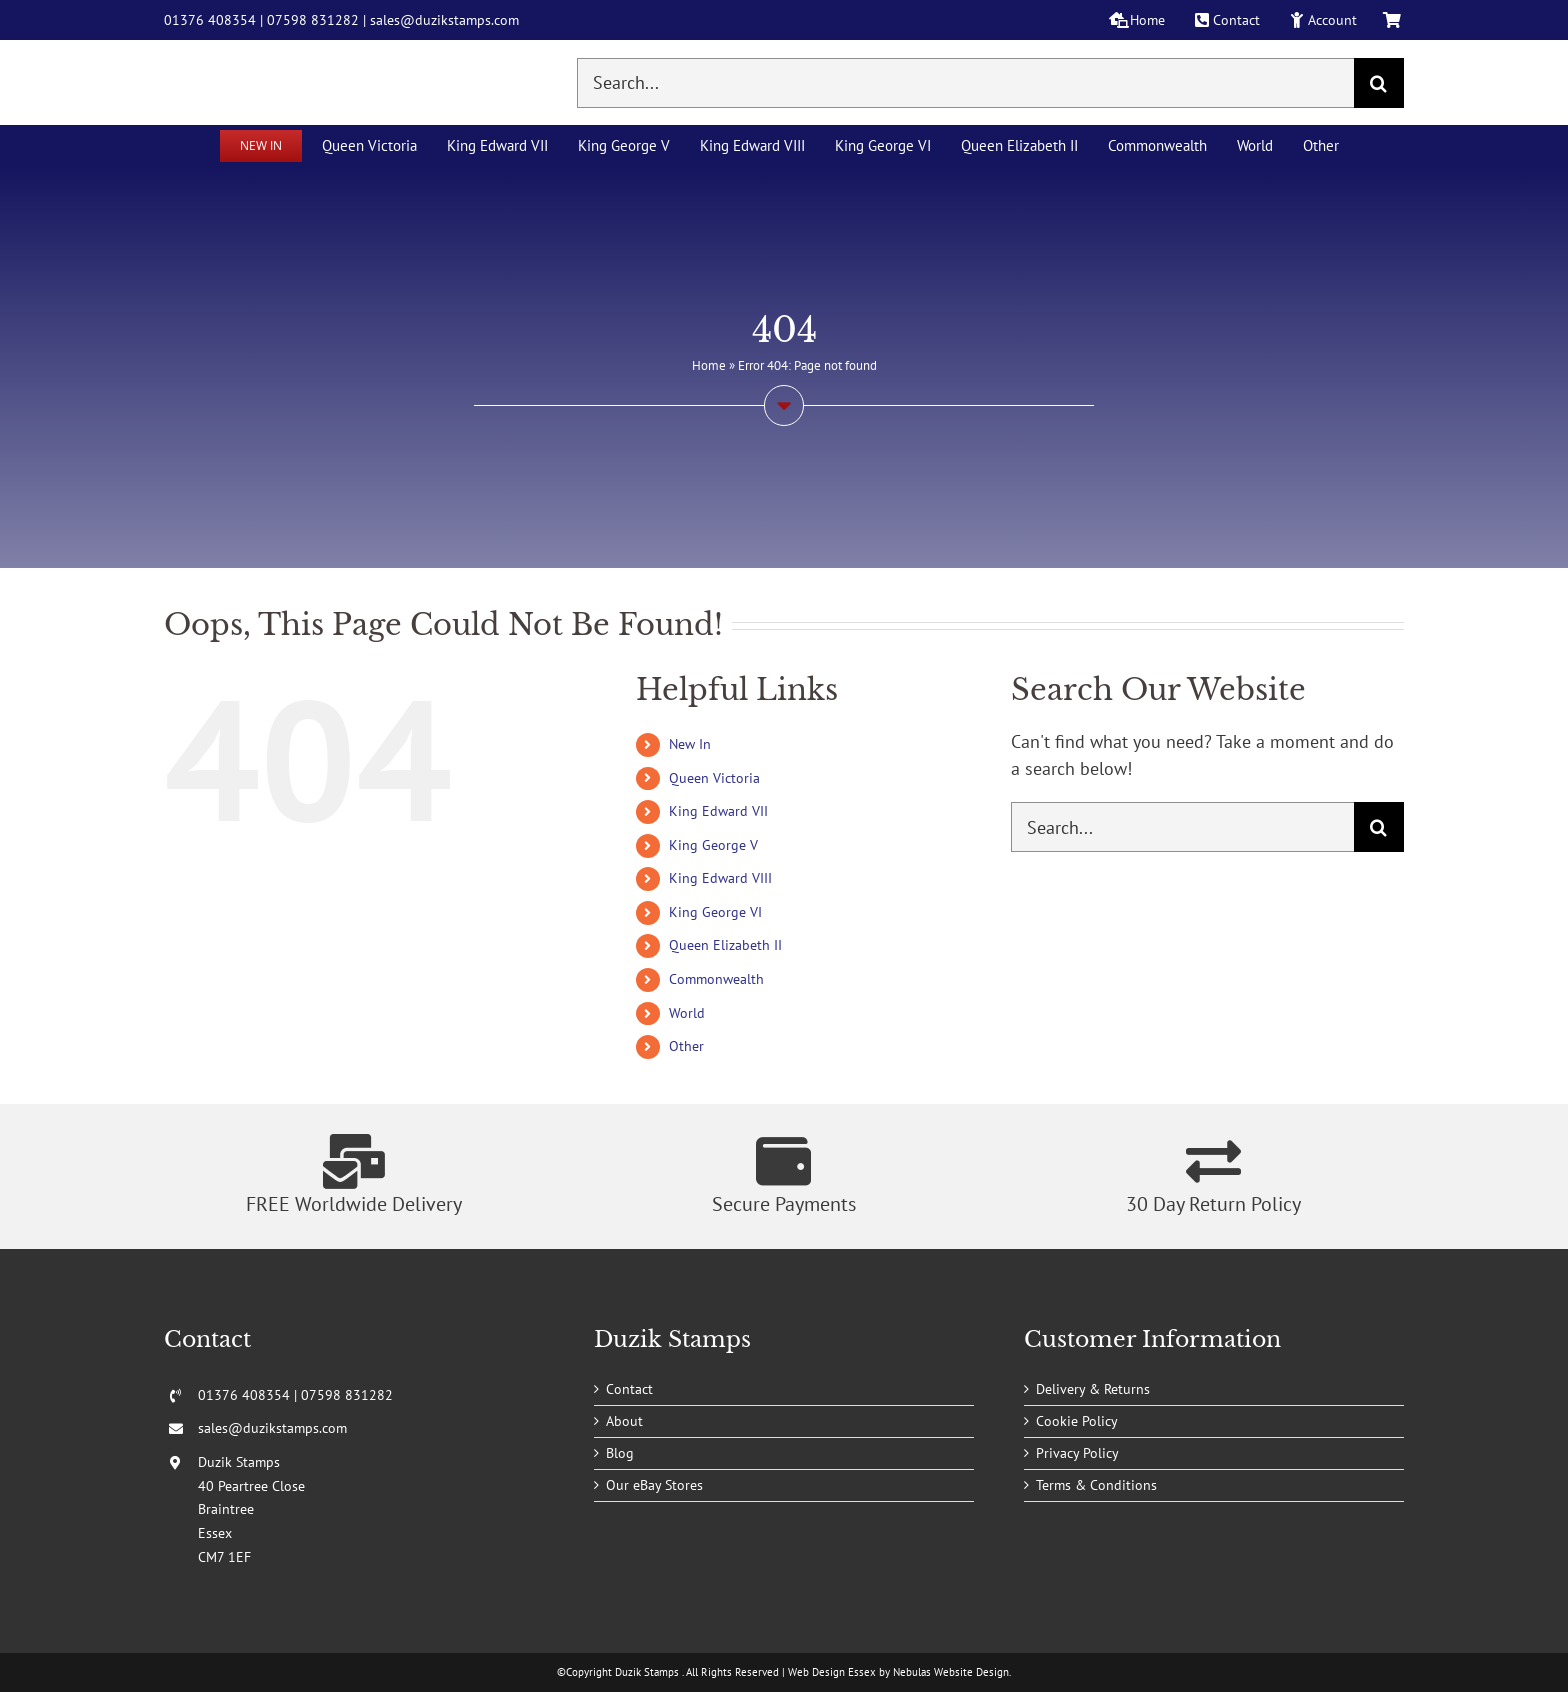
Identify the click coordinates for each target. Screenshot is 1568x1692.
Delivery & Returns (1093, 1389)
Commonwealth (716, 979)
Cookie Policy (1077, 1421)
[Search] (1379, 83)
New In (690, 744)
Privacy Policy (1077, 1453)
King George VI (715, 912)
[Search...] (965, 83)
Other (686, 1046)
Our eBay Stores (654, 1485)
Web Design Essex (832, 1672)
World (687, 1013)
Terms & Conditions (1096, 1485)
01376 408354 (210, 20)
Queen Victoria (714, 778)
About (624, 1421)
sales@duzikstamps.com (444, 20)
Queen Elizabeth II (725, 945)
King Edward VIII (720, 878)
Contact (629, 1389)
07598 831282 (313, 20)
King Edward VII (718, 811)
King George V (713, 845)
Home (709, 365)
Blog (620, 1453)
